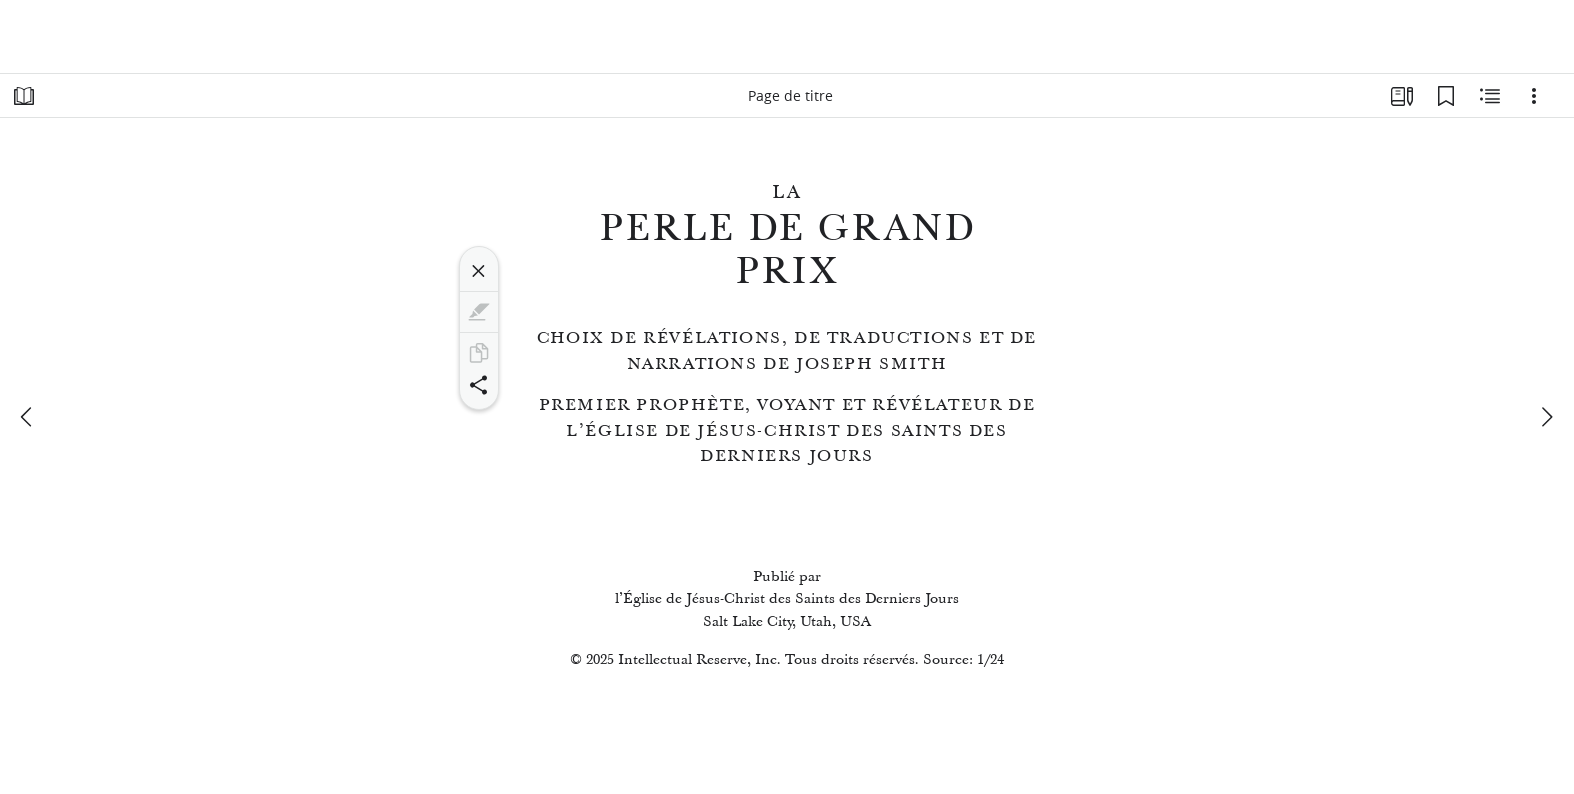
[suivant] (1546, 417)
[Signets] (1446, 96)
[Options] (1534, 96)
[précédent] (28, 417)
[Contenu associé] (1490, 96)
